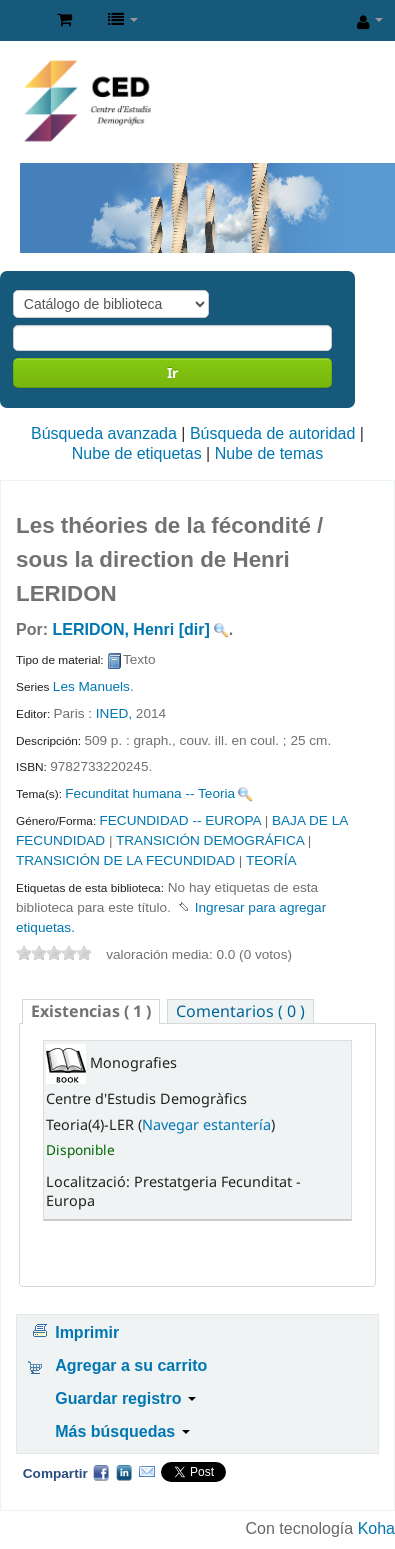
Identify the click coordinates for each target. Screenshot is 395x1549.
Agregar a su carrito (131, 1365)
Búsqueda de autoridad (272, 433)
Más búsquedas (122, 1431)
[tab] (91, 1011)
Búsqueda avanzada (104, 433)
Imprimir (87, 1332)
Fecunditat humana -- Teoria (150, 793)
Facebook (101, 1472)
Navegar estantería (206, 1124)
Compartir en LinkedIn (124, 1472)
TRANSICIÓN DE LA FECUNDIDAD (125, 860)
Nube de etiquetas (137, 453)
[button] (64, 20)
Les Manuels (91, 686)
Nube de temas (269, 453)
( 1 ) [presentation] (91, 1011)
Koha (376, 1528)
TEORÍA (271, 860)
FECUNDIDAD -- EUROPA (179, 820)
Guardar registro (125, 1398)
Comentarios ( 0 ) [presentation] (240, 1011)
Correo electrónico (147, 1472)
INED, (116, 713)
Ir (172, 372)
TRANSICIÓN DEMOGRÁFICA (210, 840)
